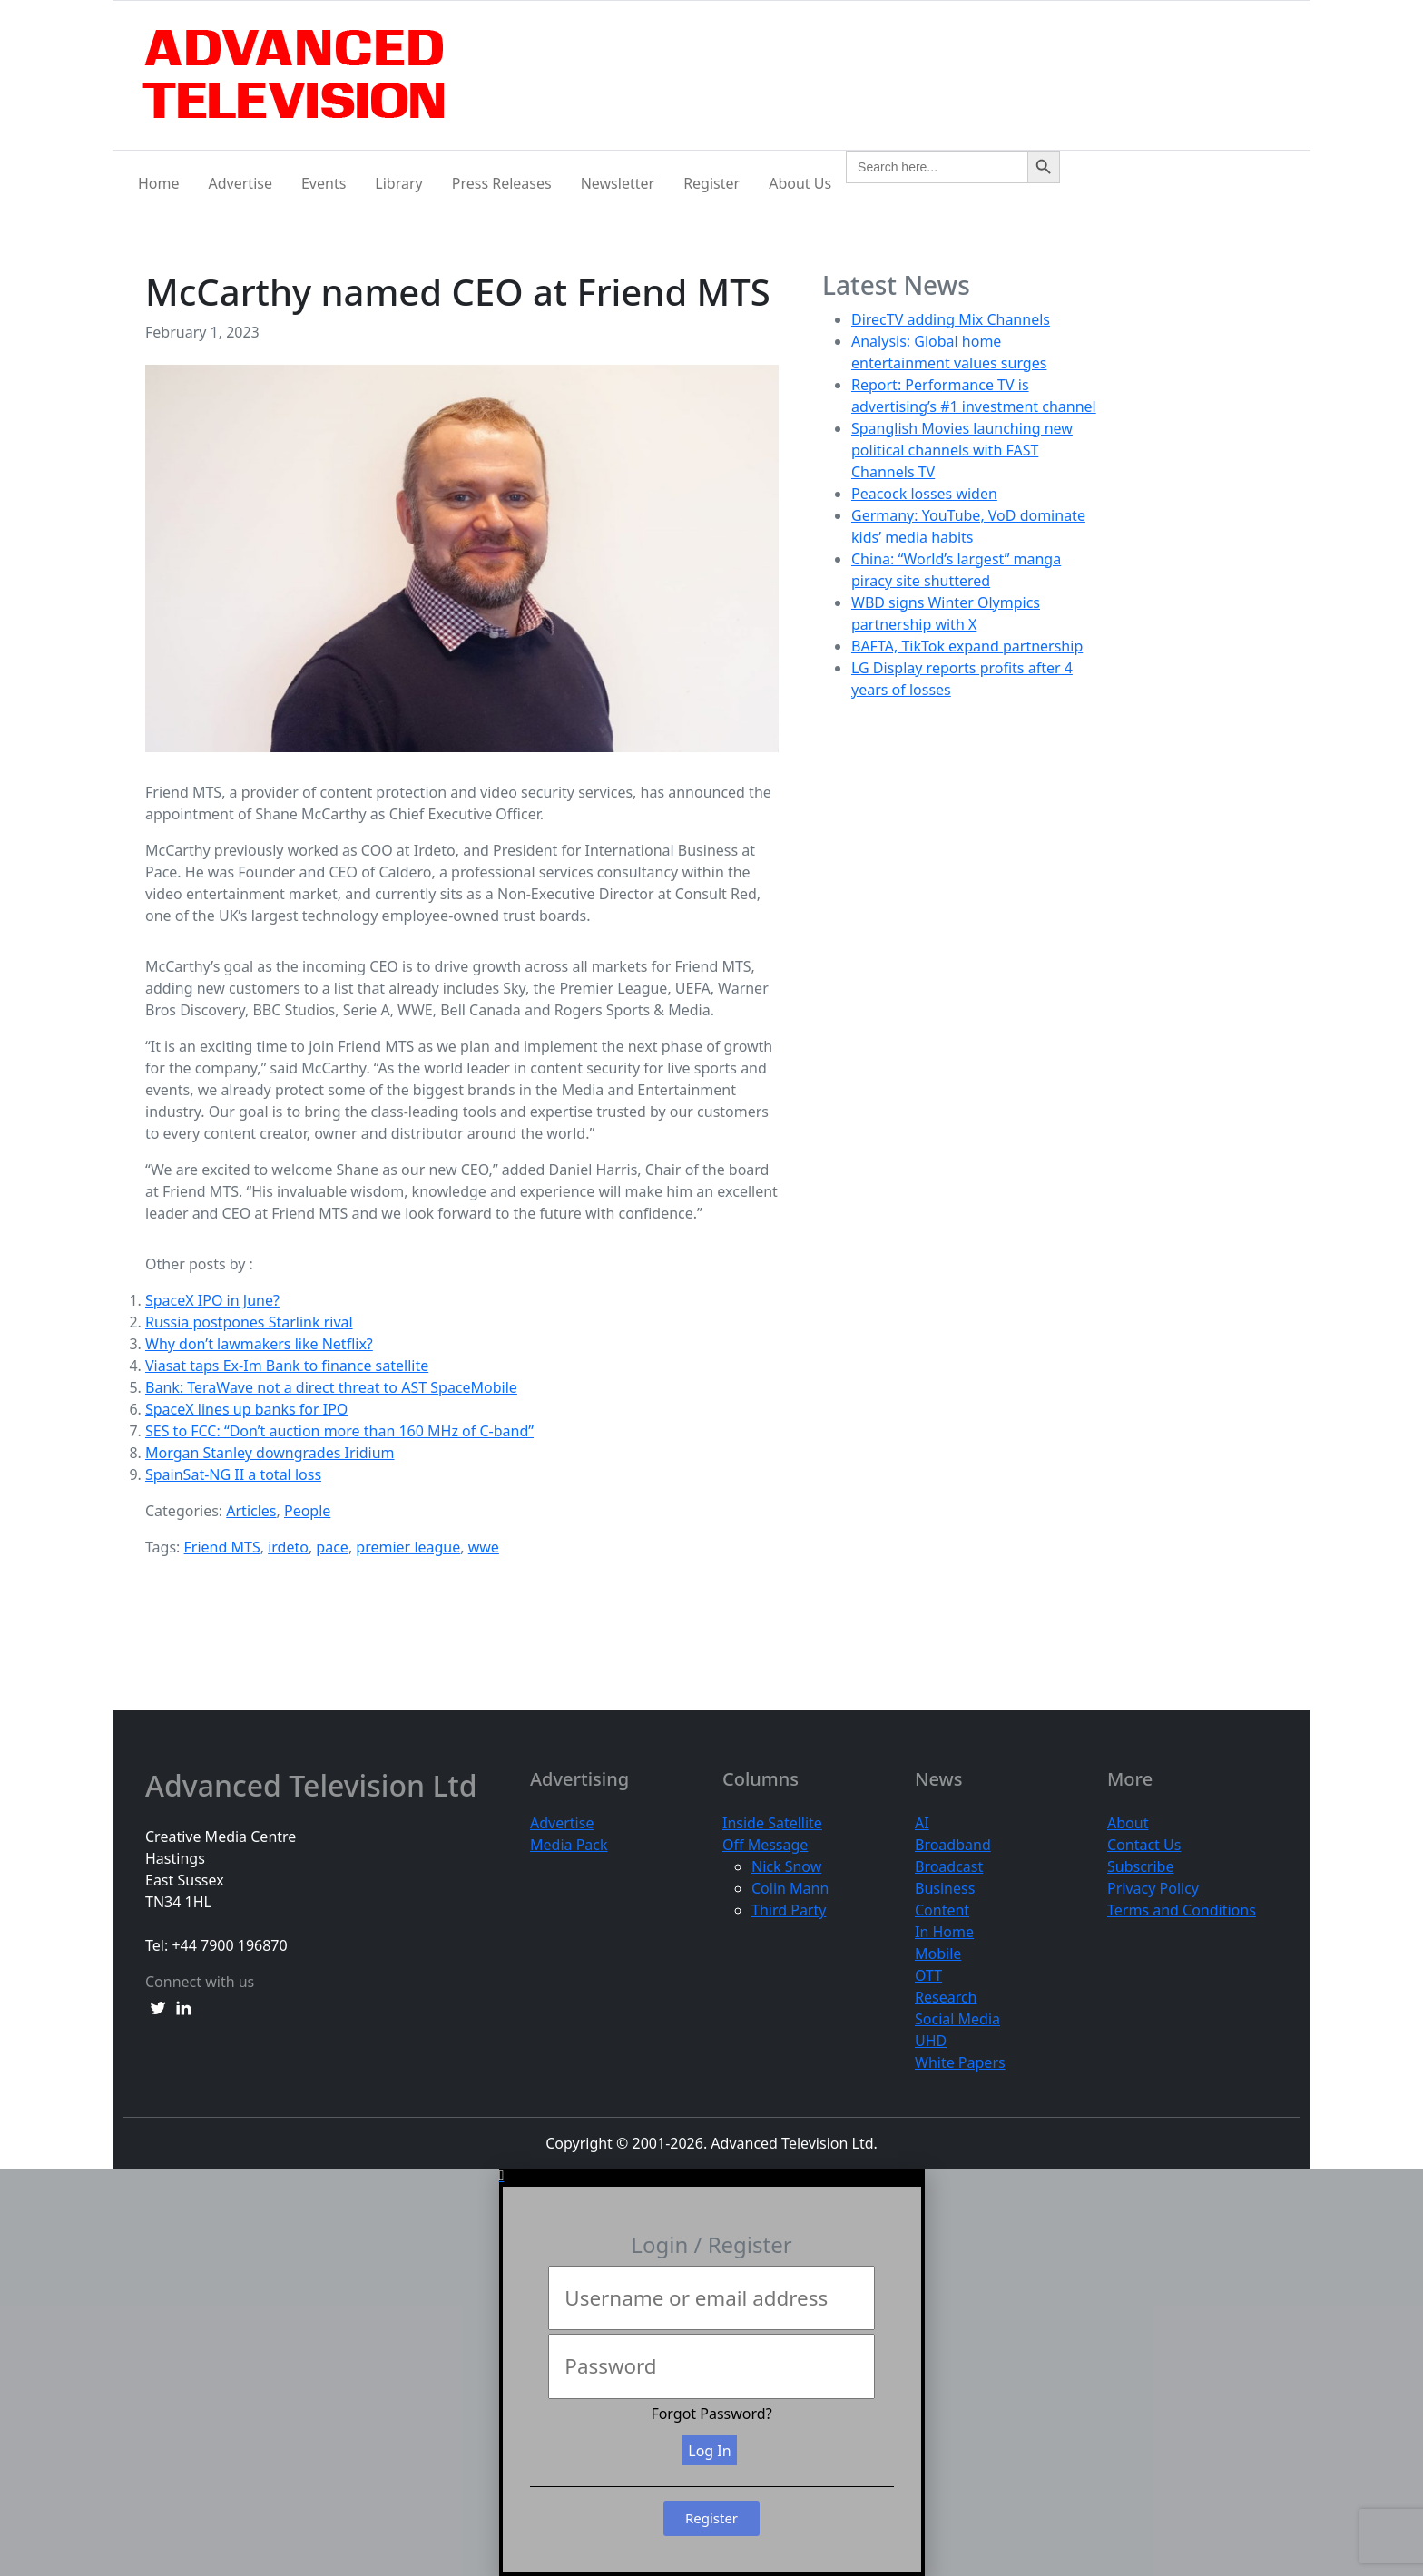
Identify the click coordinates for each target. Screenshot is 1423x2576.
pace (332, 1547)
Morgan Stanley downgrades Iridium (270, 1453)
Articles (251, 1511)
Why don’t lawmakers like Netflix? (259, 1344)
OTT (928, 1975)
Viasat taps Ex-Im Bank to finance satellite (286, 1366)
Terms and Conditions (1181, 1910)
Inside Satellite (772, 1823)
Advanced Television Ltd (315, 1785)
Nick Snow (786, 1866)
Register (711, 183)
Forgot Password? (711, 2414)
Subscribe (1140, 1866)
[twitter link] (158, 2007)
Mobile (938, 1954)
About (1127, 1823)
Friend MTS (222, 1547)
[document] (711, 2372)
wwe (483, 1547)
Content (942, 1910)
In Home (944, 1932)
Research (946, 1997)
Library (398, 183)
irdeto (288, 1547)
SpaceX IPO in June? (212, 1300)
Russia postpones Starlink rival (249, 1322)
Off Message (765, 1845)
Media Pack (569, 1845)
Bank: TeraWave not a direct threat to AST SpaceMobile (331, 1387)
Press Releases (502, 183)
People (307, 1511)
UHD (931, 2041)
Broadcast (949, 1866)
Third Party (788, 1910)
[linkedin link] (183, 2007)
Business (945, 1888)
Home (159, 183)
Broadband (953, 1845)
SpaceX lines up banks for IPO (246, 1409)
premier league (408, 1547)
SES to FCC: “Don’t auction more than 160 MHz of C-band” (339, 1431)
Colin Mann (790, 1888)
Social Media (957, 2019)
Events (323, 183)
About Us (800, 183)
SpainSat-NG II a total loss (233, 1474)
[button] (712, 2176)
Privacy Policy (1153, 1888)
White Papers (960, 2062)
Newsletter (617, 183)
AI (922, 1823)
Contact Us (1144, 1845)
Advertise (240, 183)
